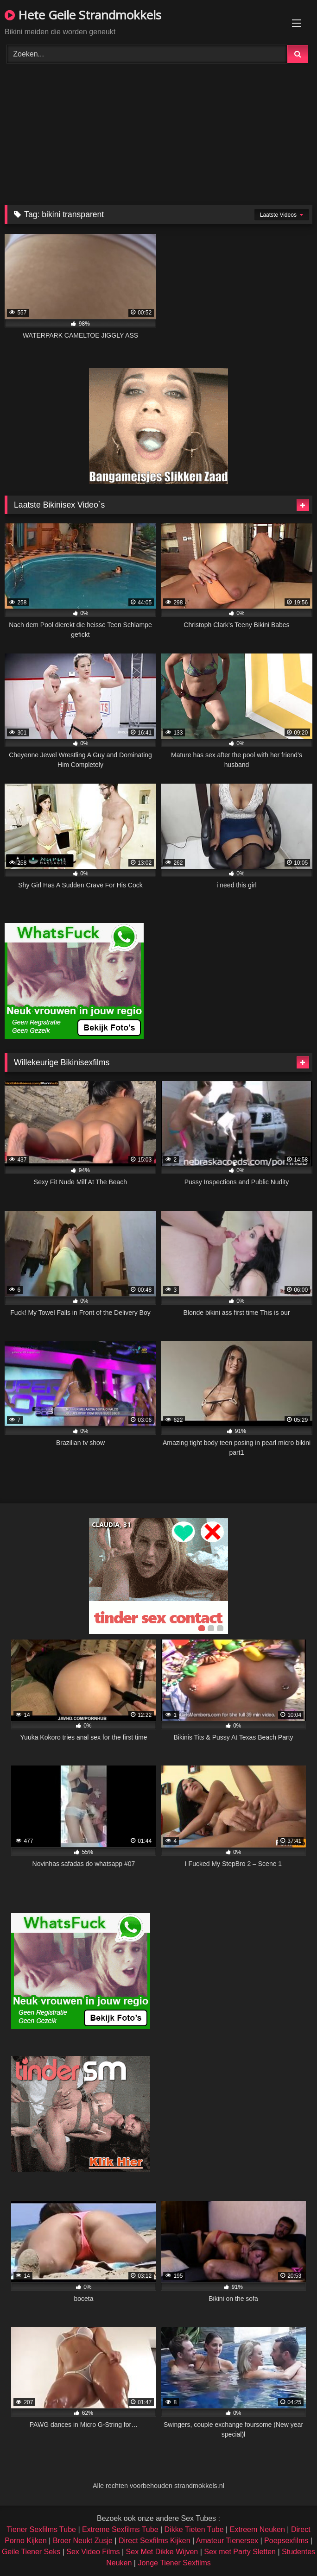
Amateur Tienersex (227, 2541)
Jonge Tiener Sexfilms (174, 2563)
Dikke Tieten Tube (194, 2529)
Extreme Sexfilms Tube (120, 2529)
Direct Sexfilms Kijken (154, 2541)
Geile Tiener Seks (31, 2552)
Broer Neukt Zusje (83, 2541)
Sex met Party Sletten (240, 2552)
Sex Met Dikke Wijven (162, 2552)
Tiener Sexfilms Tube (41, 2529)
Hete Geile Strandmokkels (83, 14)
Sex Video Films (93, 2552)
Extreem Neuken (257, 2529)
